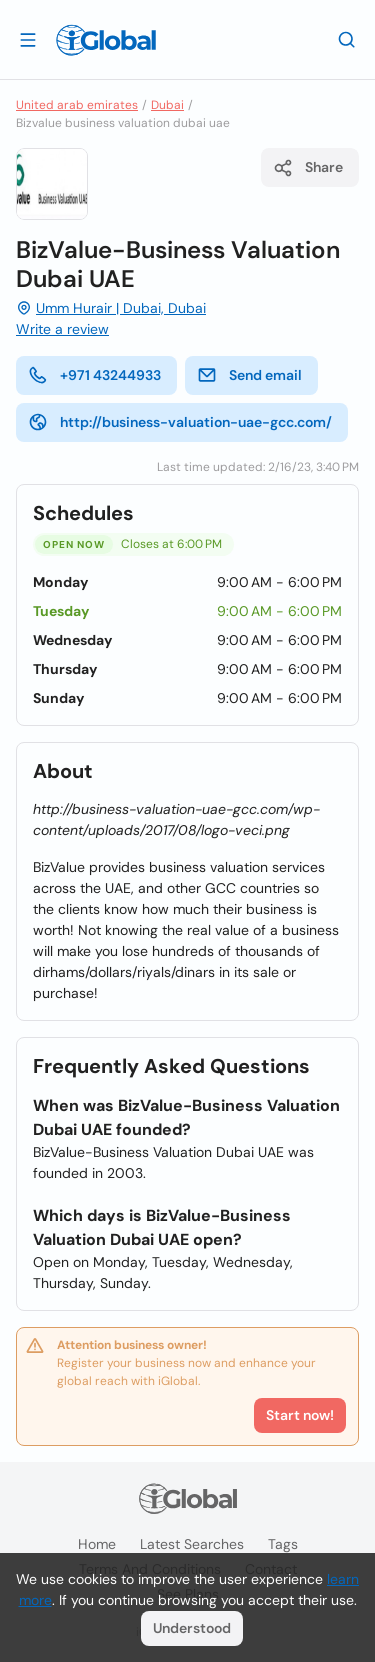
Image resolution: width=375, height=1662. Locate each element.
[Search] (347, 39)
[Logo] (106, 40)
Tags (283, 1544)
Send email (249, 375)
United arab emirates (77, 105)
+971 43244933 (94, 375)
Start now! (300, 1415)
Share (308, 168)
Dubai (167, 105)
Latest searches (192, 1544)
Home (97, 1544)
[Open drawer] (28, 39)
